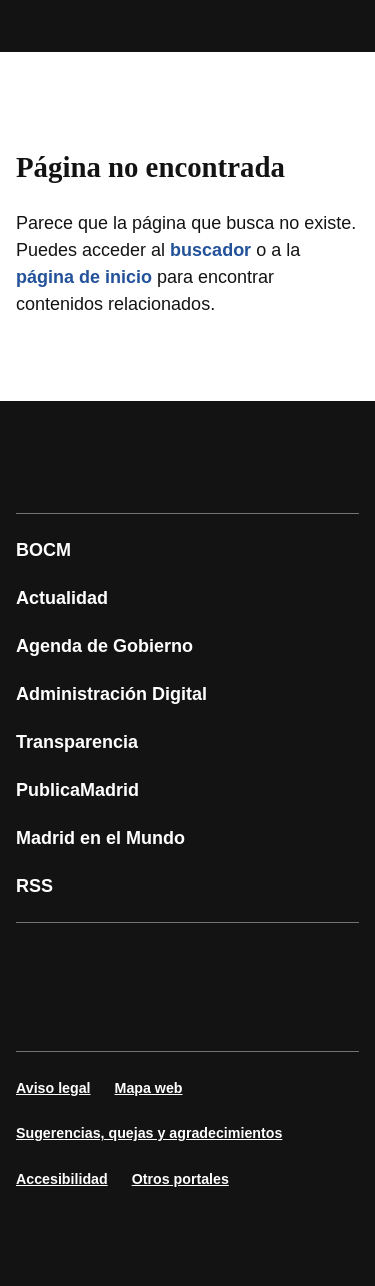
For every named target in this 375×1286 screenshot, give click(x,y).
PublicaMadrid (77, 790)
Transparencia (77, 742)
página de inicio (84, 277)
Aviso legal (53, 1088)
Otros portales (180, 1179)
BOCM (43, 550)
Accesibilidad (62, 1179)
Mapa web (149, 1088)
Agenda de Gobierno (104, 646)
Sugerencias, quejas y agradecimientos (149, 1133)
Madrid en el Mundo (100, 838)
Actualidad (62, 598)
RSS (34, 886)
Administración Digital (111, 694)
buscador (210, 250)
